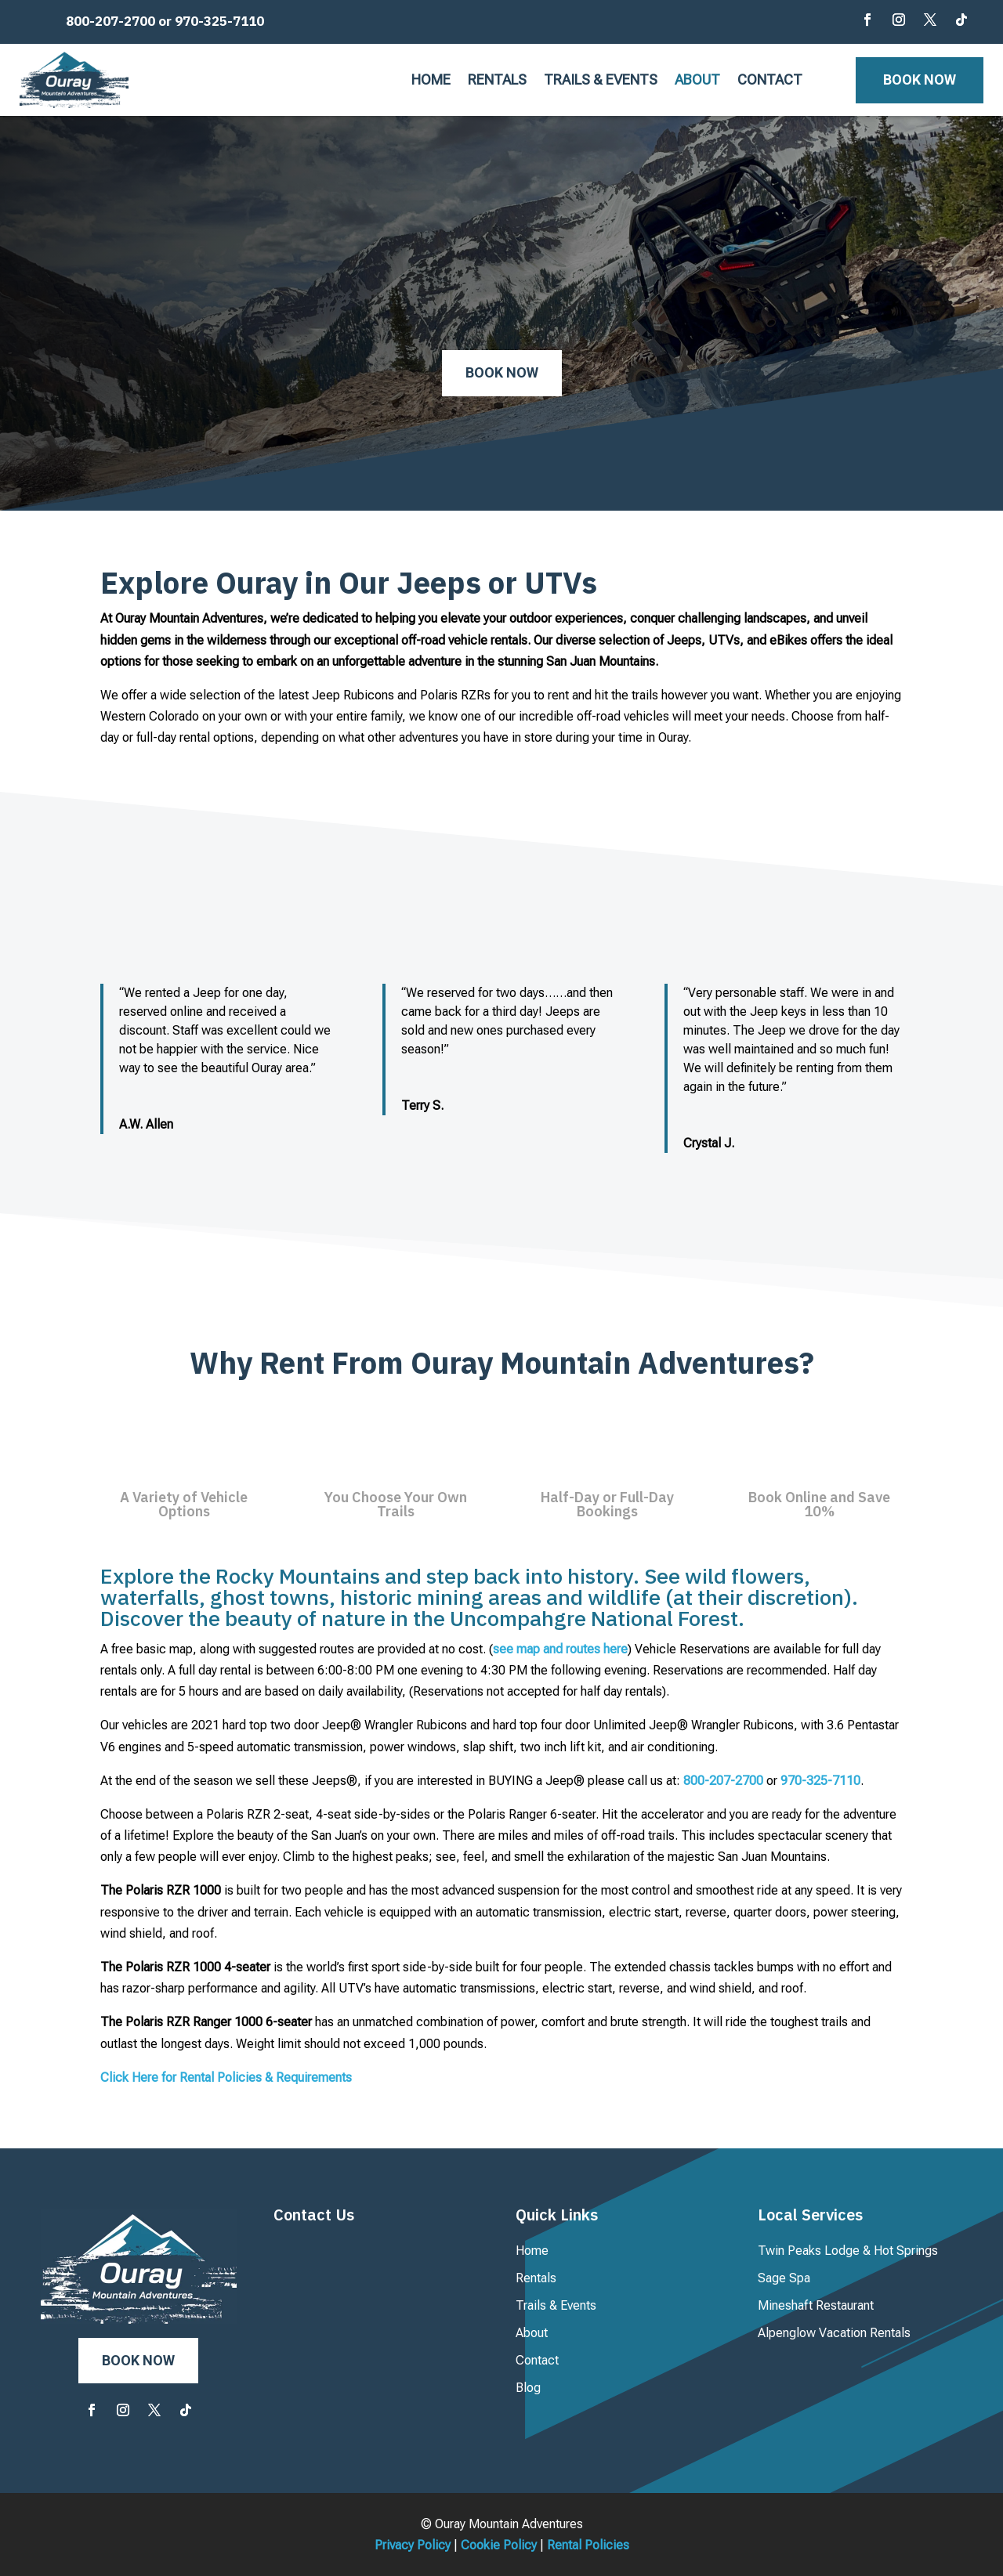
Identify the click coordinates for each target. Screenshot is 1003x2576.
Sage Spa (784, 2278)
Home (431, 81)
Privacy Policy (413, 2545)
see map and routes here (560, 1649)
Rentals (497, 81)
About (697, 81)
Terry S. (422, 1105)
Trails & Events (600, 81)
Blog (528, 2387)
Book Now (919, 79)
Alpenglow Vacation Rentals (834, 2332)
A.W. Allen (146, 1124)
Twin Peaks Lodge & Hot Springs (848, 2250)
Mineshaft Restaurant (816, 2305)
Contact (769, 81)
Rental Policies (588, 2545)
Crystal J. (708, 1143)
